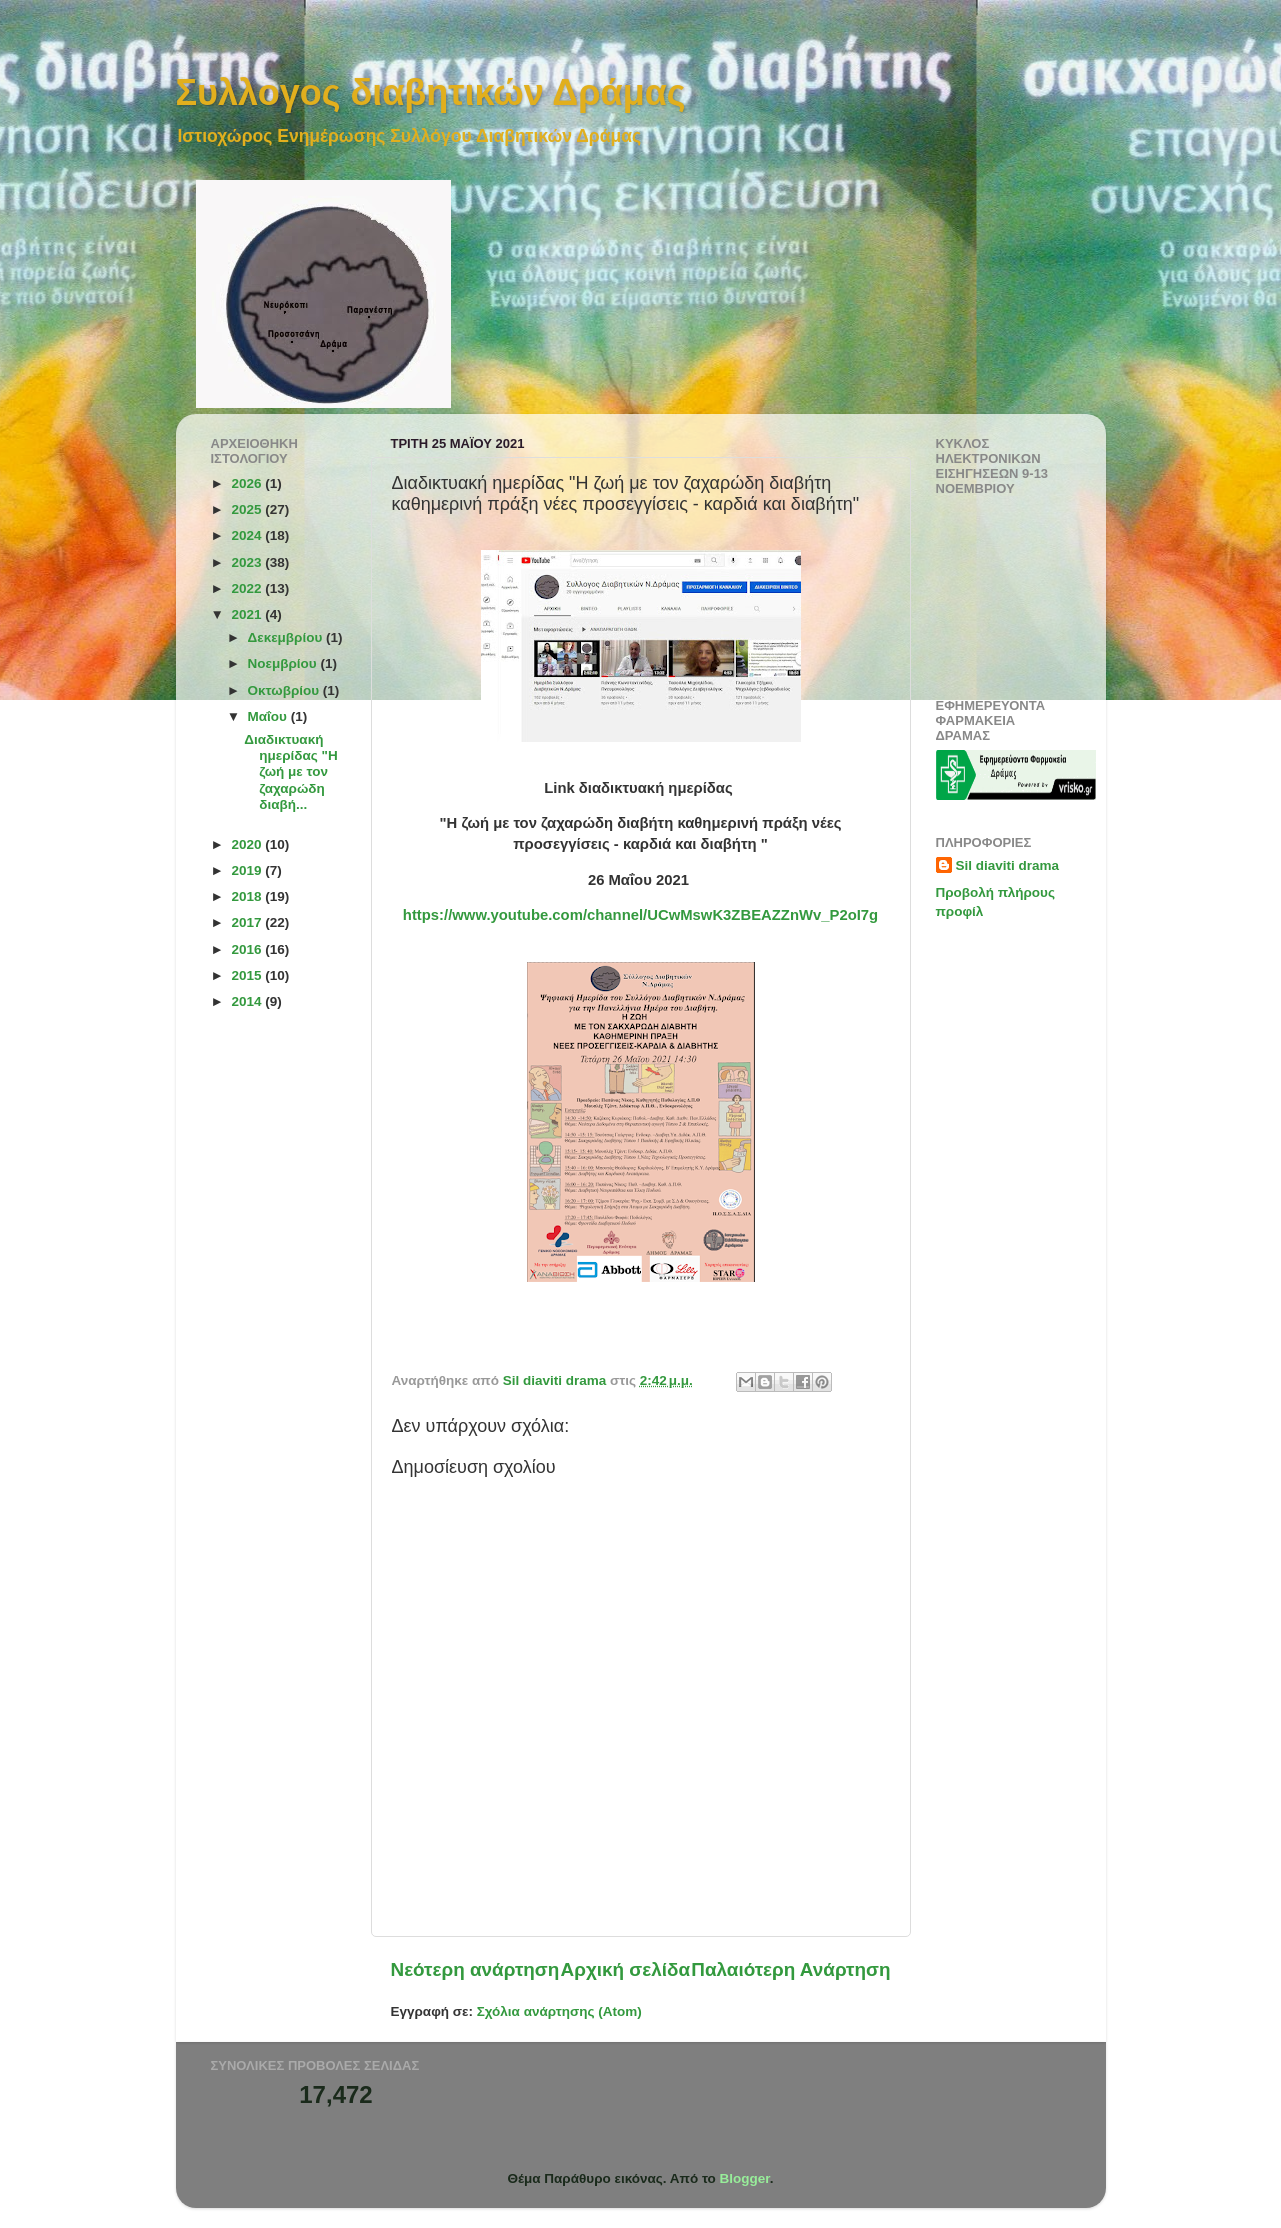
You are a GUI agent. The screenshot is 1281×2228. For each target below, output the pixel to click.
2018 (248, 896)
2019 (248, 870)
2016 (248, 949)
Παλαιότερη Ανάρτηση (790, 1969)
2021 (248, 614)
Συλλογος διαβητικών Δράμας (431, 92)
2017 (248, 922)
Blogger (745, 2178)
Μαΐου (269, 716)
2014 (248, 1001)
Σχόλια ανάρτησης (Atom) (559, 2011)
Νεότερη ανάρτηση (475, 1969)
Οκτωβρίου (285, 690)
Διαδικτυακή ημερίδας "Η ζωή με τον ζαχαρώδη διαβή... (290, 772)
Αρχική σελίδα (626, 1969)
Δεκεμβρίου (287, 637)
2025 (248, 509)
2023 (248, 562)
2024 (248, 535)
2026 (248, 483)
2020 (248, 844)
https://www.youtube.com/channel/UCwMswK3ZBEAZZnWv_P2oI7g (640, 915)
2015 (248, 975)
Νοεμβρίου (284, 663)
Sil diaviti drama (1008, 865)
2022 (248, 588)
